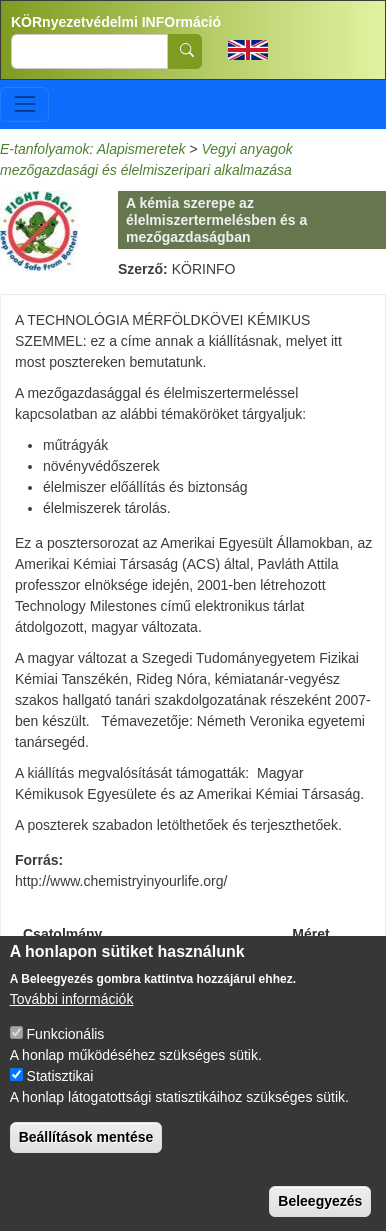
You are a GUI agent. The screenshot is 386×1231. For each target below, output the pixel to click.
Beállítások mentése (86, 1154)
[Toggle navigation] (24, 104)
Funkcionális (66, 1051)
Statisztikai (60, 1093)
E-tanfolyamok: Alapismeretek (92, 149)
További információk (72, 1016)
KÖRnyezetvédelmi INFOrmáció (116, 22)
